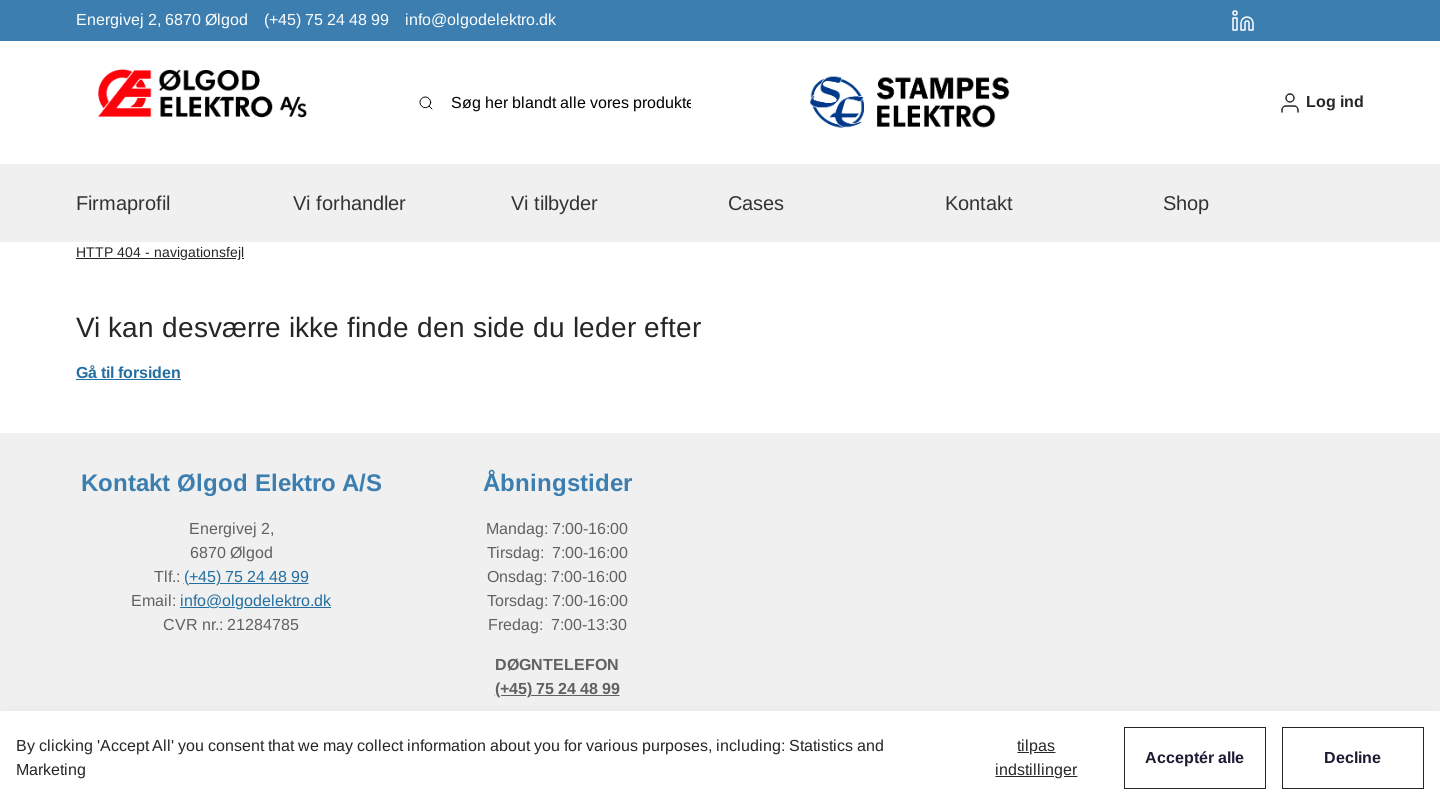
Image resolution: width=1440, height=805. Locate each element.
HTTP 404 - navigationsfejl (160, 252)
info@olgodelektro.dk (255, 600)
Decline (1352, 757)
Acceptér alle (1194, 757)
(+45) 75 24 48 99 (246, 576)
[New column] (201, 103)
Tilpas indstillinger (1036, 757)
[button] (1321, 102)
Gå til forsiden (128, 372)
